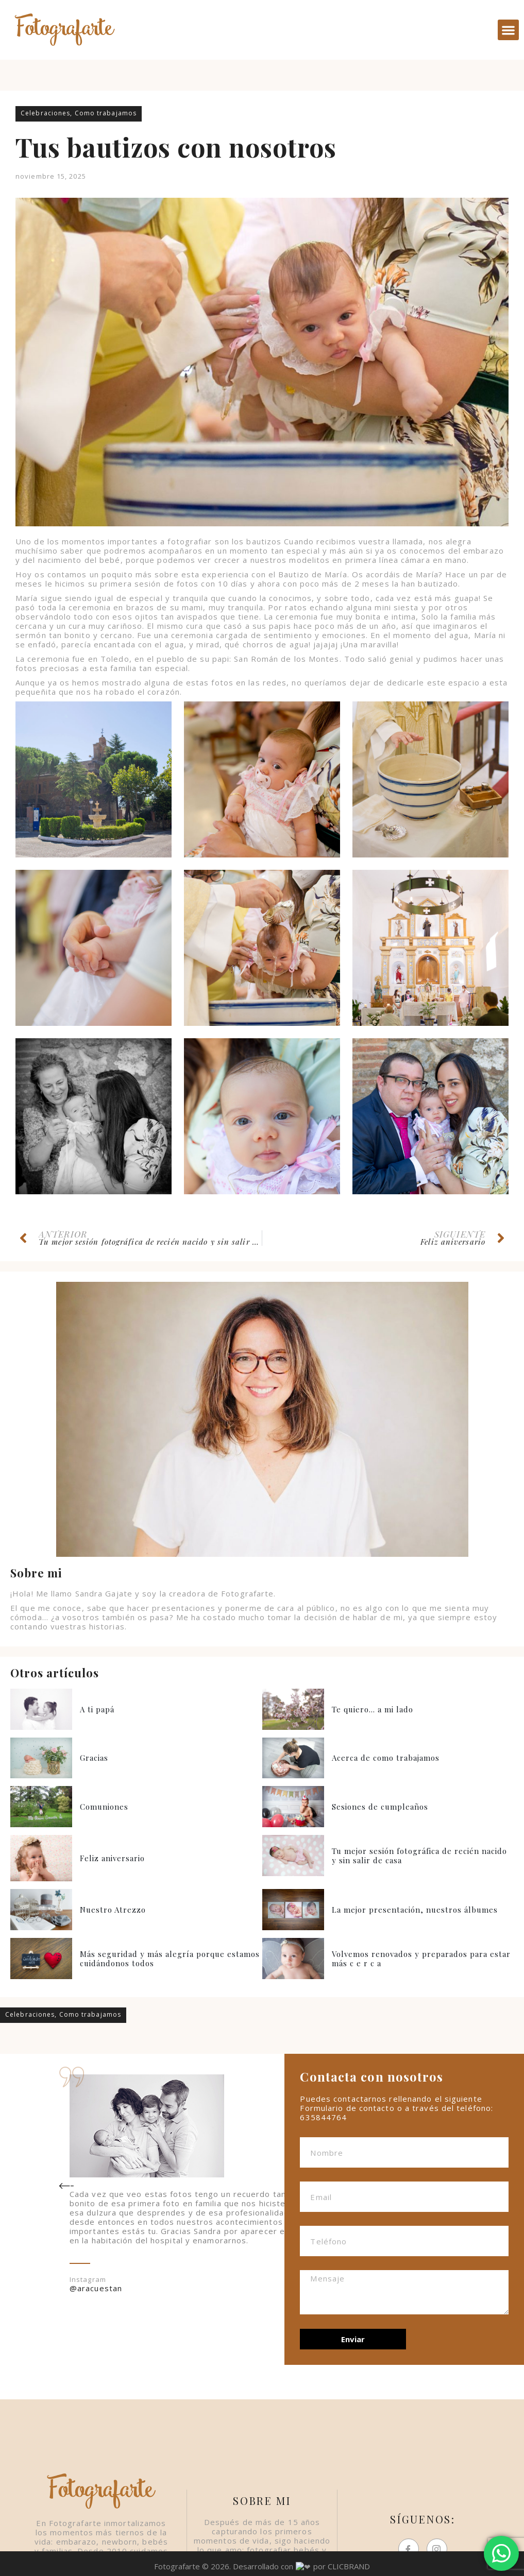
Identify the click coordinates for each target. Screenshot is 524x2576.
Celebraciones (45, 113)
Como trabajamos (106, 113)
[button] (508, 29)
